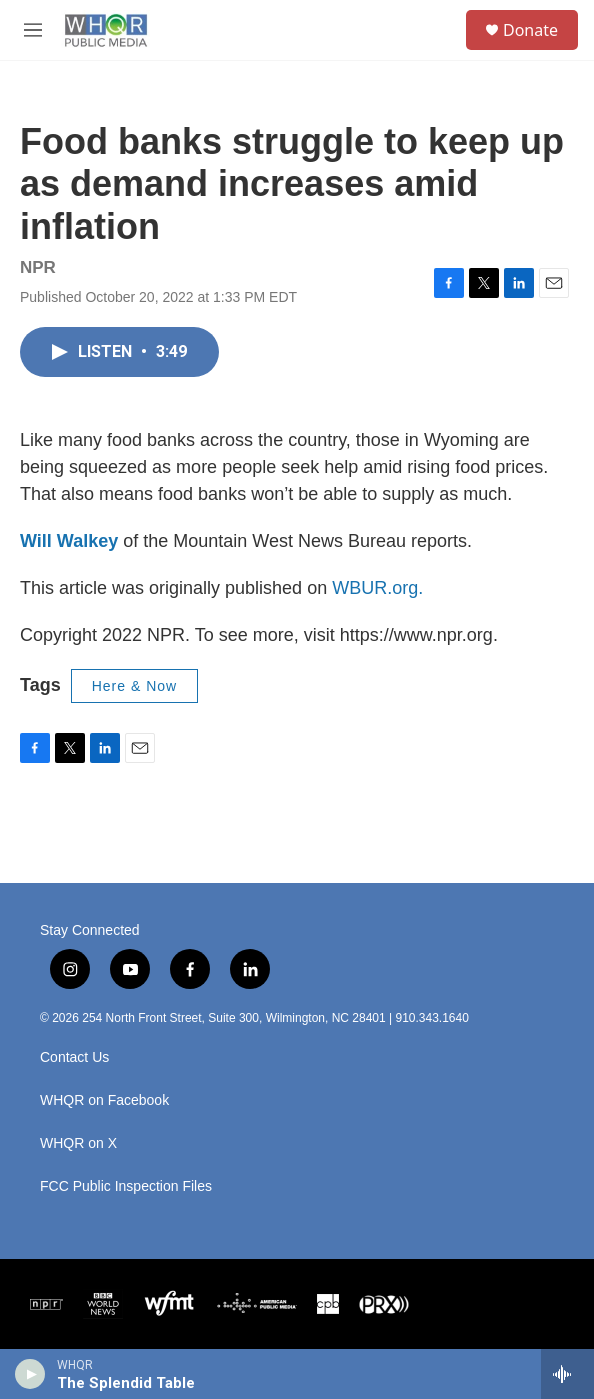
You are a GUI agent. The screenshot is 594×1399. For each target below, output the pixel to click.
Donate (530, 30)
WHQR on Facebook (104, 1100)
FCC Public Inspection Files (126, 1186)
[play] (30, 1374)
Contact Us (74, 1057)
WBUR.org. (377, 588)
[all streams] (567, 1374)
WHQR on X (78, 1143)
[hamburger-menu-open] (33, 30)
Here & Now (134, 686)
